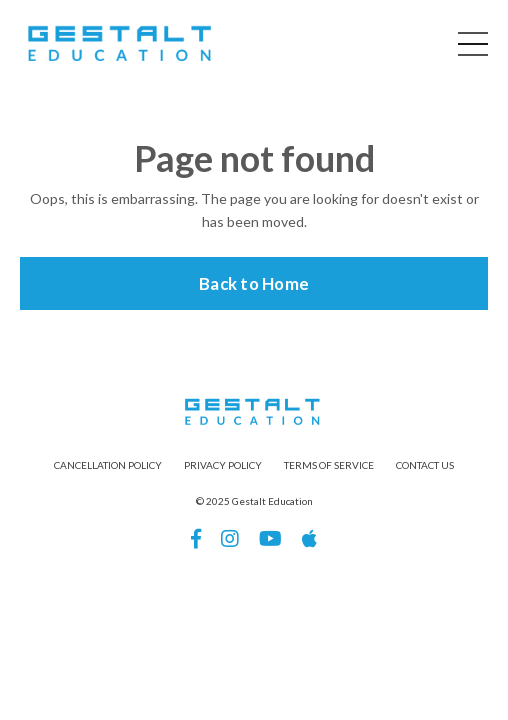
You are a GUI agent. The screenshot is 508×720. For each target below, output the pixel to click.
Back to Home (254, 283)
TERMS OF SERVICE (329, 465)
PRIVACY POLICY (223, 465)
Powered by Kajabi (254, 609)
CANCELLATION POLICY (108, 465)
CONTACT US (425, 465)
